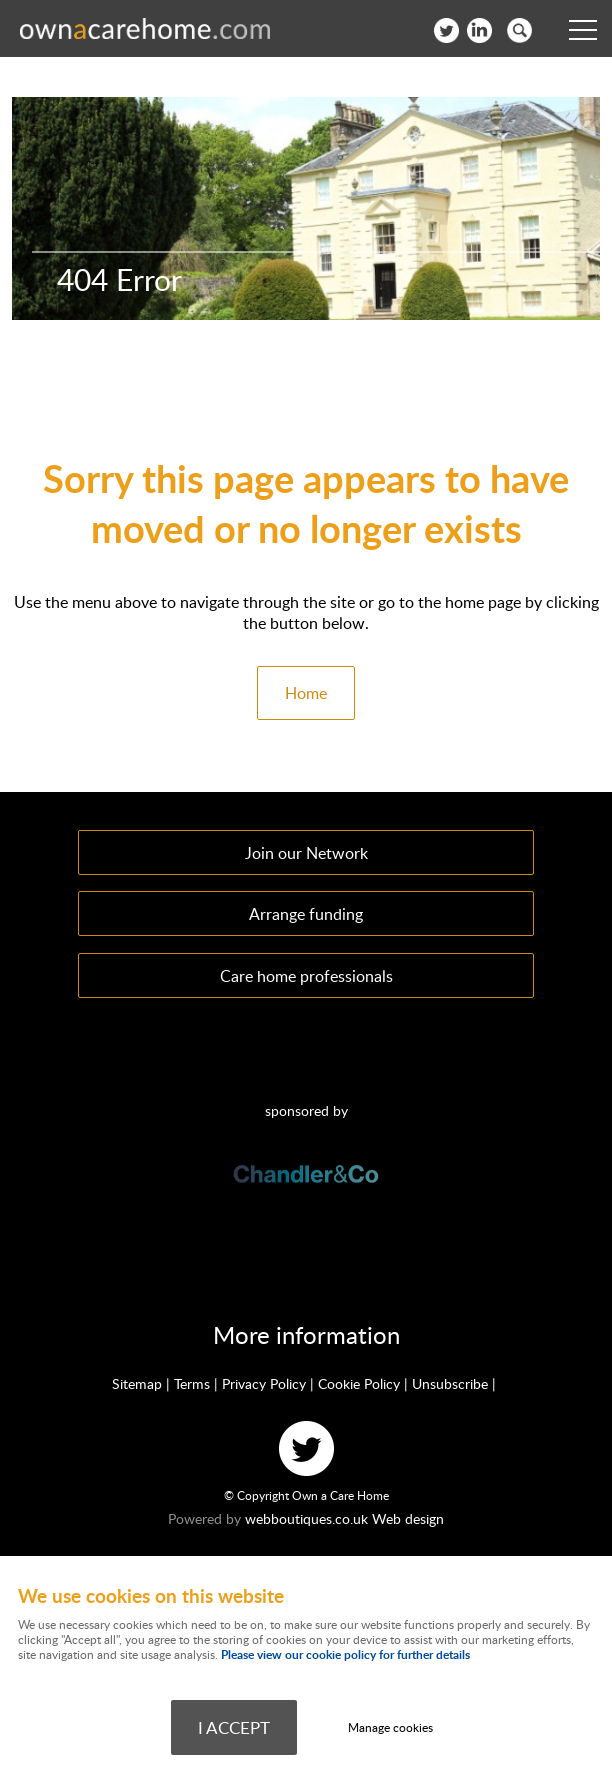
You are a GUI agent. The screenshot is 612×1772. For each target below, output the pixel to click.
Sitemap (137, 1383)
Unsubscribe (450, 1383)
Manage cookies (390, 1727)
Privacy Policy (264, 1383)
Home (306, 693)
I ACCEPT (234, 1727)
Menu (577, 30)
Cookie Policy (359, 1383)
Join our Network (306, 852)
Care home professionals (306, 975)
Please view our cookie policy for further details (345, 1654)
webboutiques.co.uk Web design (344, 1518)
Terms (192, 1383)
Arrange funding (306, 913)
